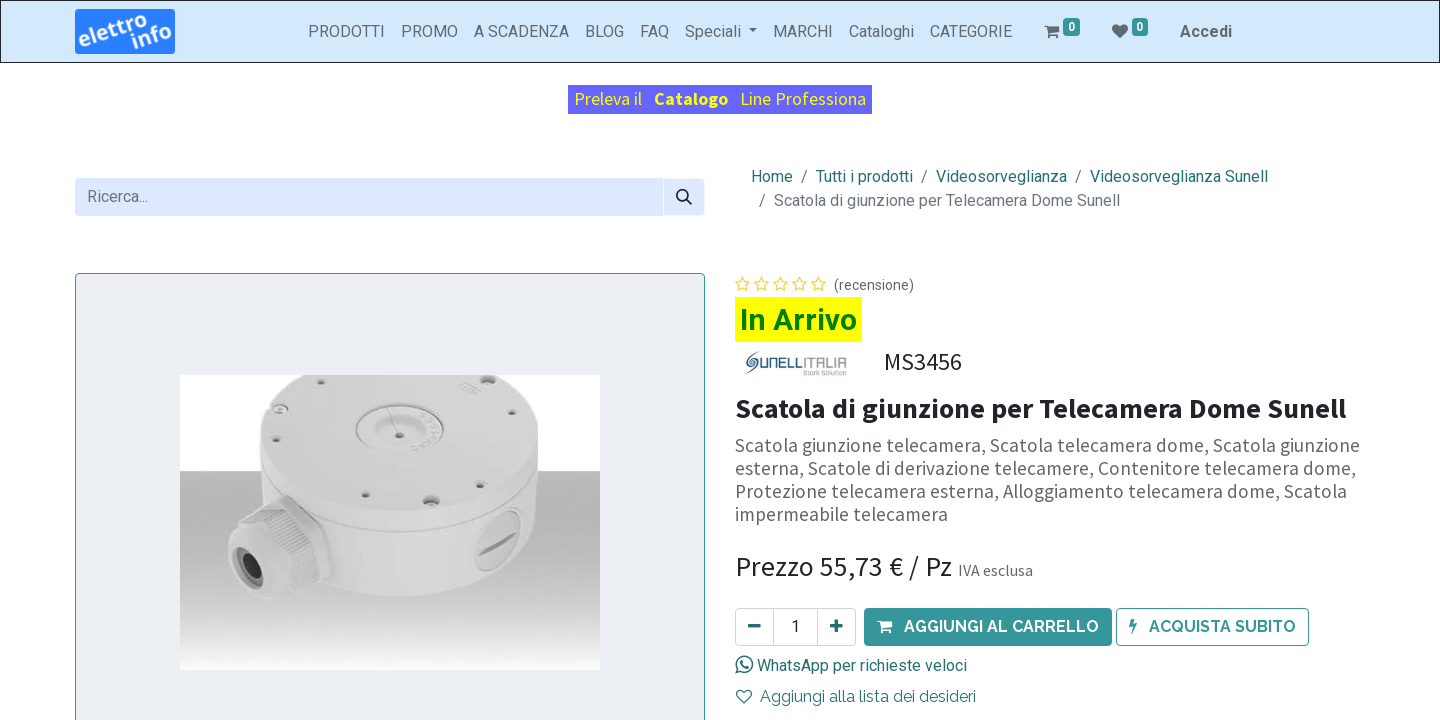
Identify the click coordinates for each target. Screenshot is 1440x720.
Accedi (1206, 31)
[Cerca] (684, 197)
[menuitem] (346, 32)
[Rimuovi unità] (754, 627)
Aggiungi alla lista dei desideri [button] (856, 696)
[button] (988, 627)
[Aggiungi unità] (836, 627)
